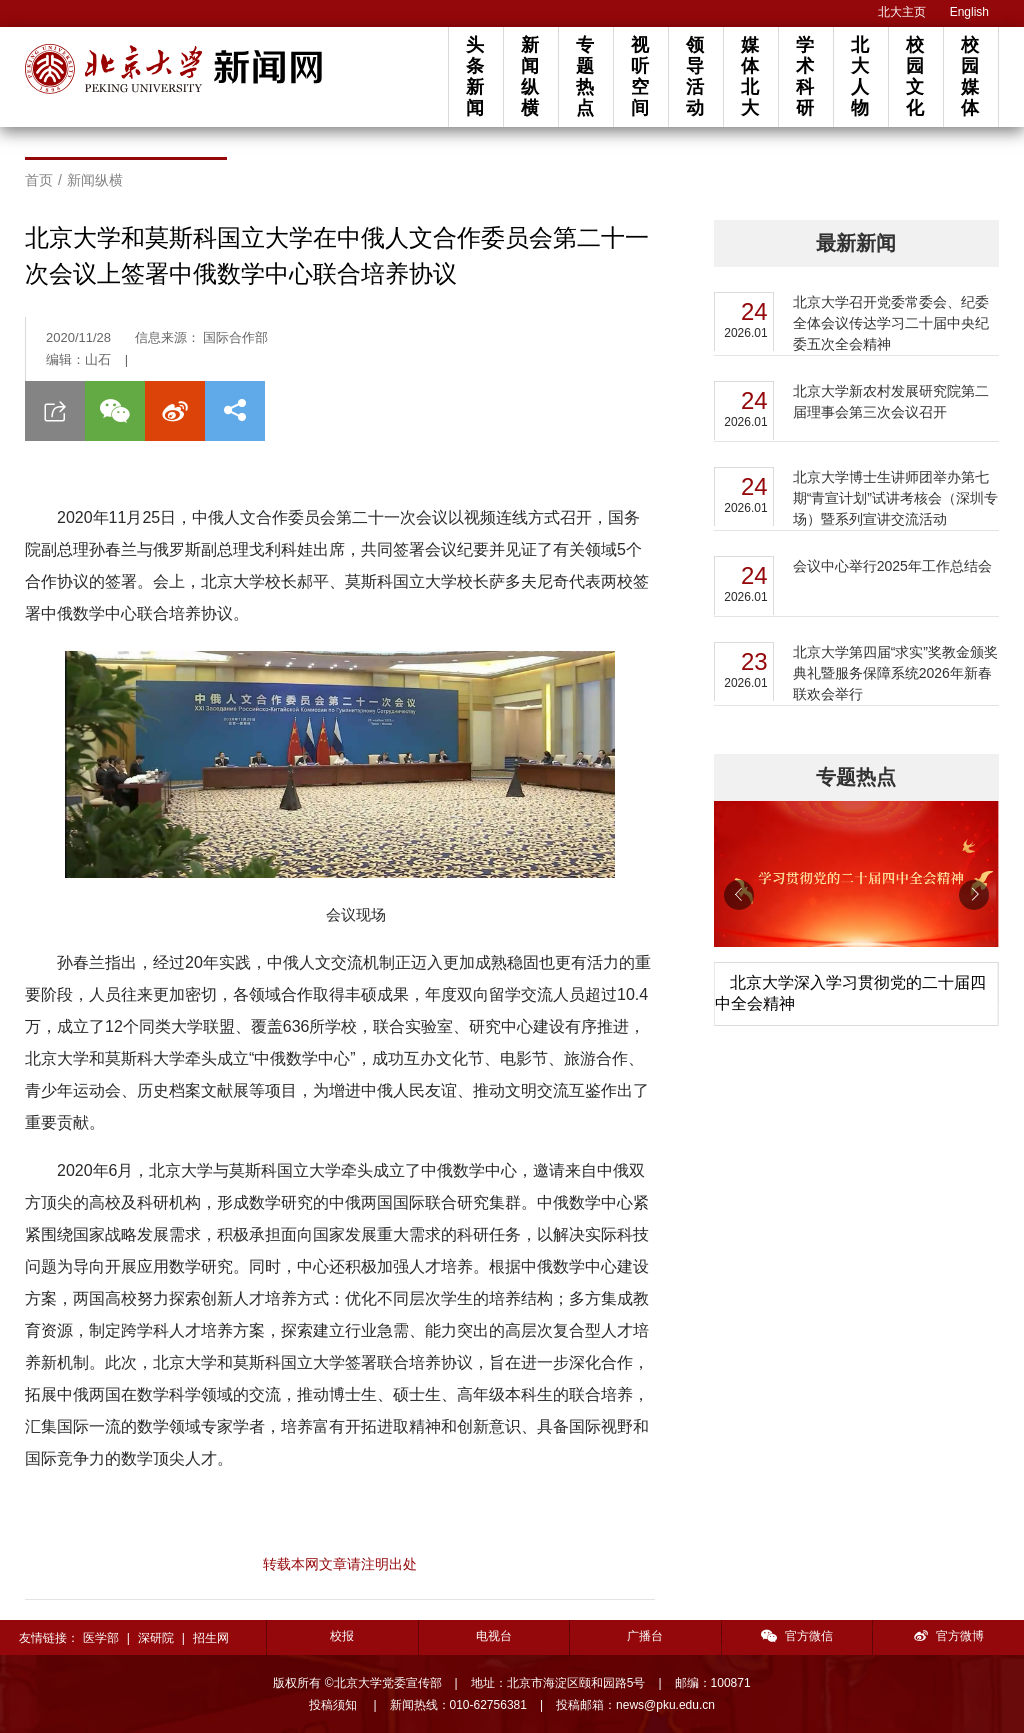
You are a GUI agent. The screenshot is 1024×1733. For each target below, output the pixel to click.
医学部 (101, 1638)
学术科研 (805, 76)
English (969, 12)
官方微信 (797, 1636)
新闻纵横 (530, 76)
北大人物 (860, 76)
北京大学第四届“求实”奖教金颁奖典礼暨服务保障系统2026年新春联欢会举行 (895, 673)
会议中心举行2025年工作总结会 (892, 566)
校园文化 (915, 76)
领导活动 (695, 76)
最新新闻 (856, 243)
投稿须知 (334, 1705)
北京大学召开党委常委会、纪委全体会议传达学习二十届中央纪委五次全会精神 (891, 323)
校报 (342, 1636)
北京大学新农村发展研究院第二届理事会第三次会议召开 (891, 401)
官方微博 (949, 1636)
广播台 (645, 1636)
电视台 (494, 1636)
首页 (39, 180)
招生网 (211, 1638)
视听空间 (640, 76)
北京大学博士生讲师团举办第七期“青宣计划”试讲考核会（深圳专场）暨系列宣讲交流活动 (895, 498)
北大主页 (902, 12)
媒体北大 (750, 76)
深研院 (156, 1638)
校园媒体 (970, 76)
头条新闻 (475, 76)
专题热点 (585, 76)
